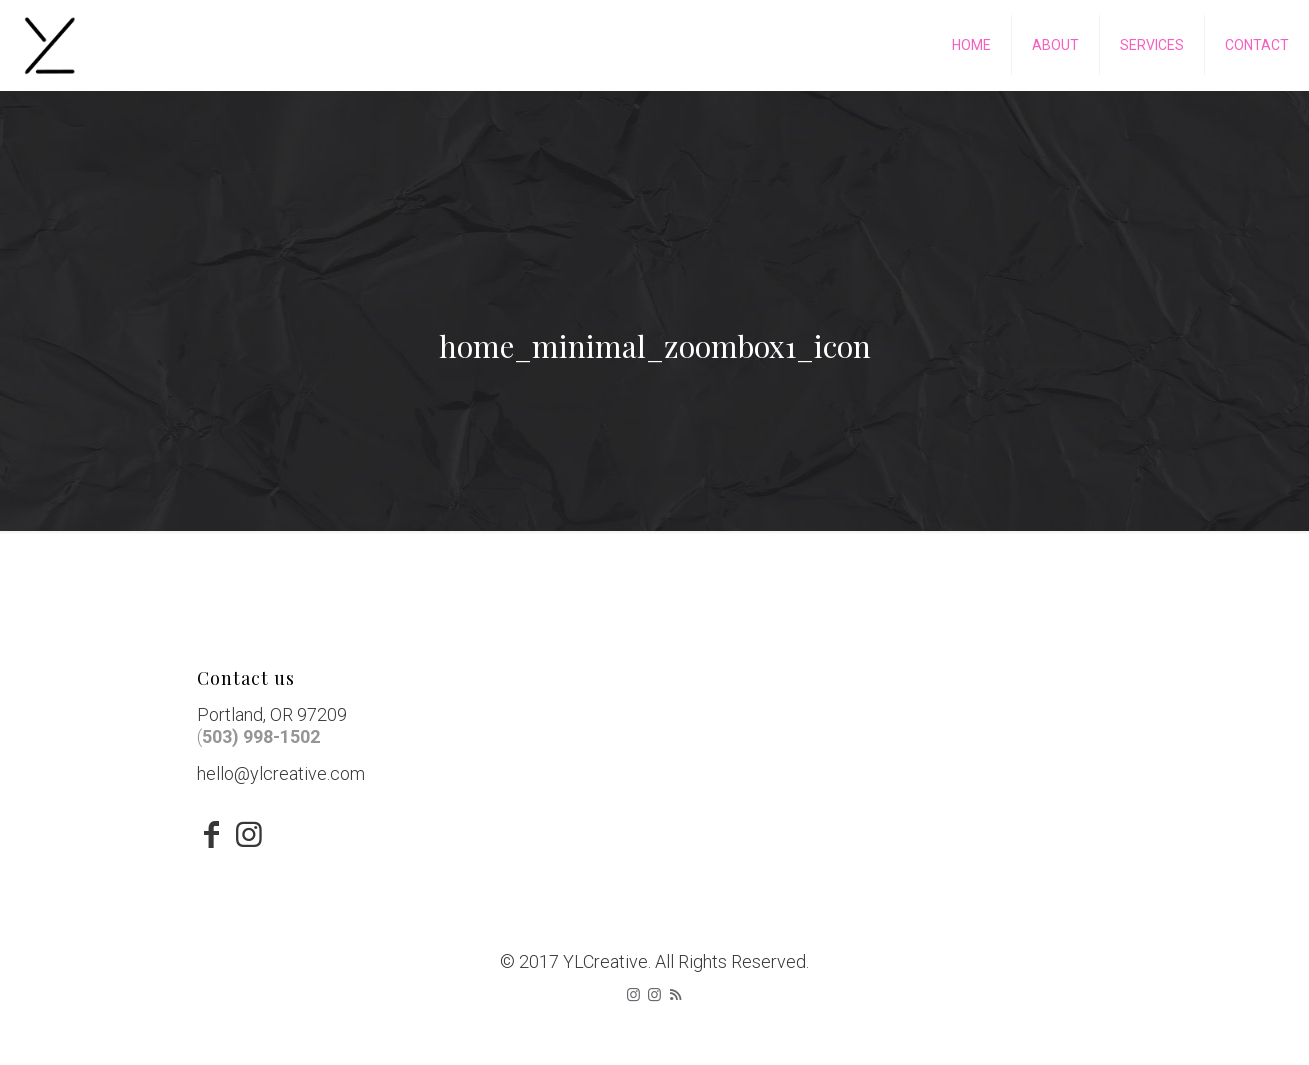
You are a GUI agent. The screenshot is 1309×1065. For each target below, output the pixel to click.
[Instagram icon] (633, 995)
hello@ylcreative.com (281, 773)
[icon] (654, 995)
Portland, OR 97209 (272, 714)
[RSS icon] (675, 995)
